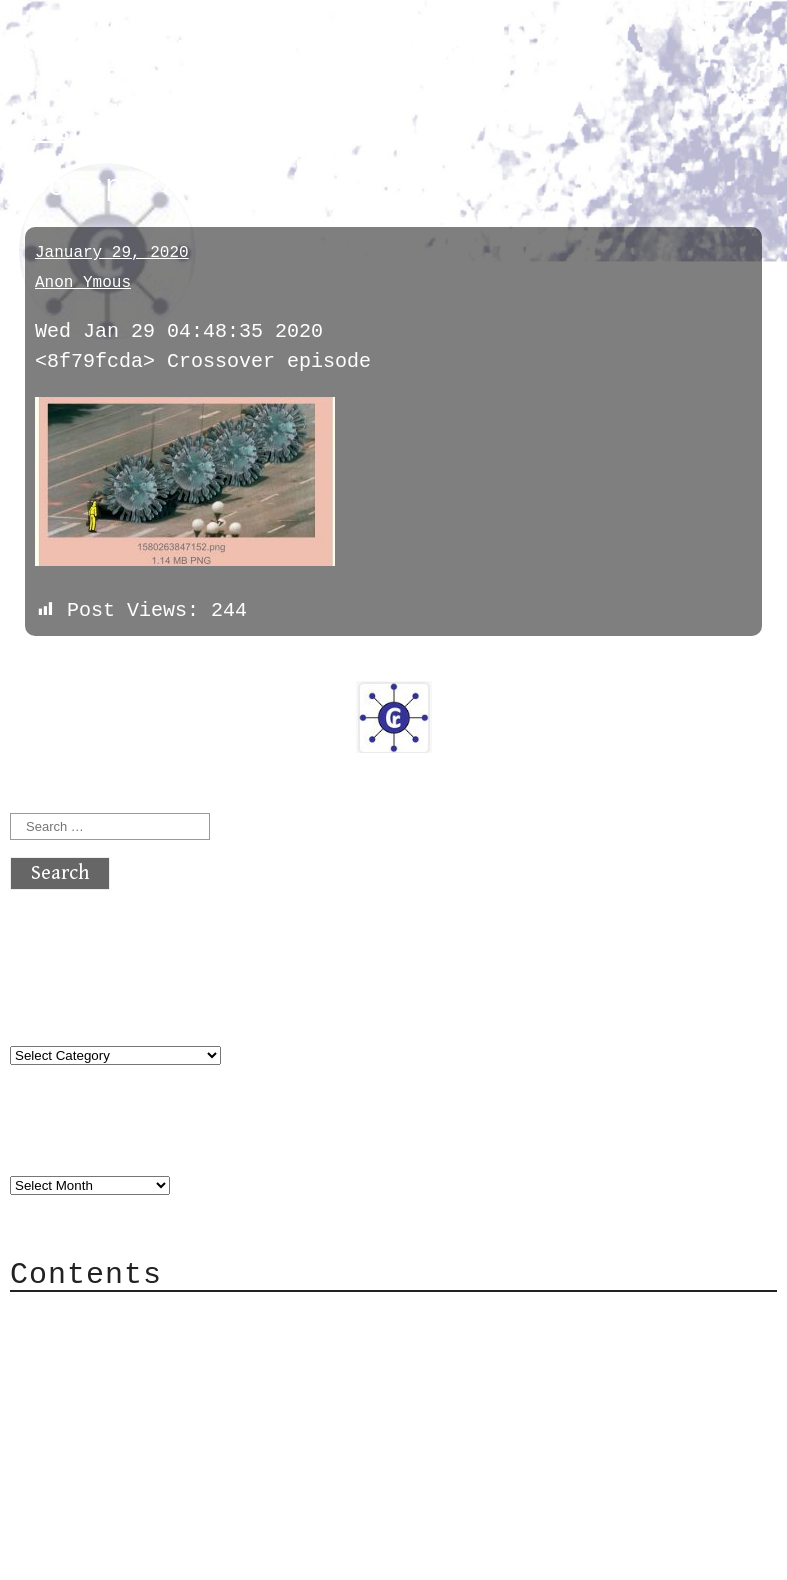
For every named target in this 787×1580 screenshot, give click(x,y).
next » (145, 665)
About (80, 1314)
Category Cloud (134, 1344)
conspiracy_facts (133, 132)
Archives (58, 1142)
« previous (58, 665)
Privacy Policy (134, 1434)
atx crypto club (197, 51)
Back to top (76, 1554)
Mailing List (122, 1404)
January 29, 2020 (112, 253)
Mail (74, 1374)
